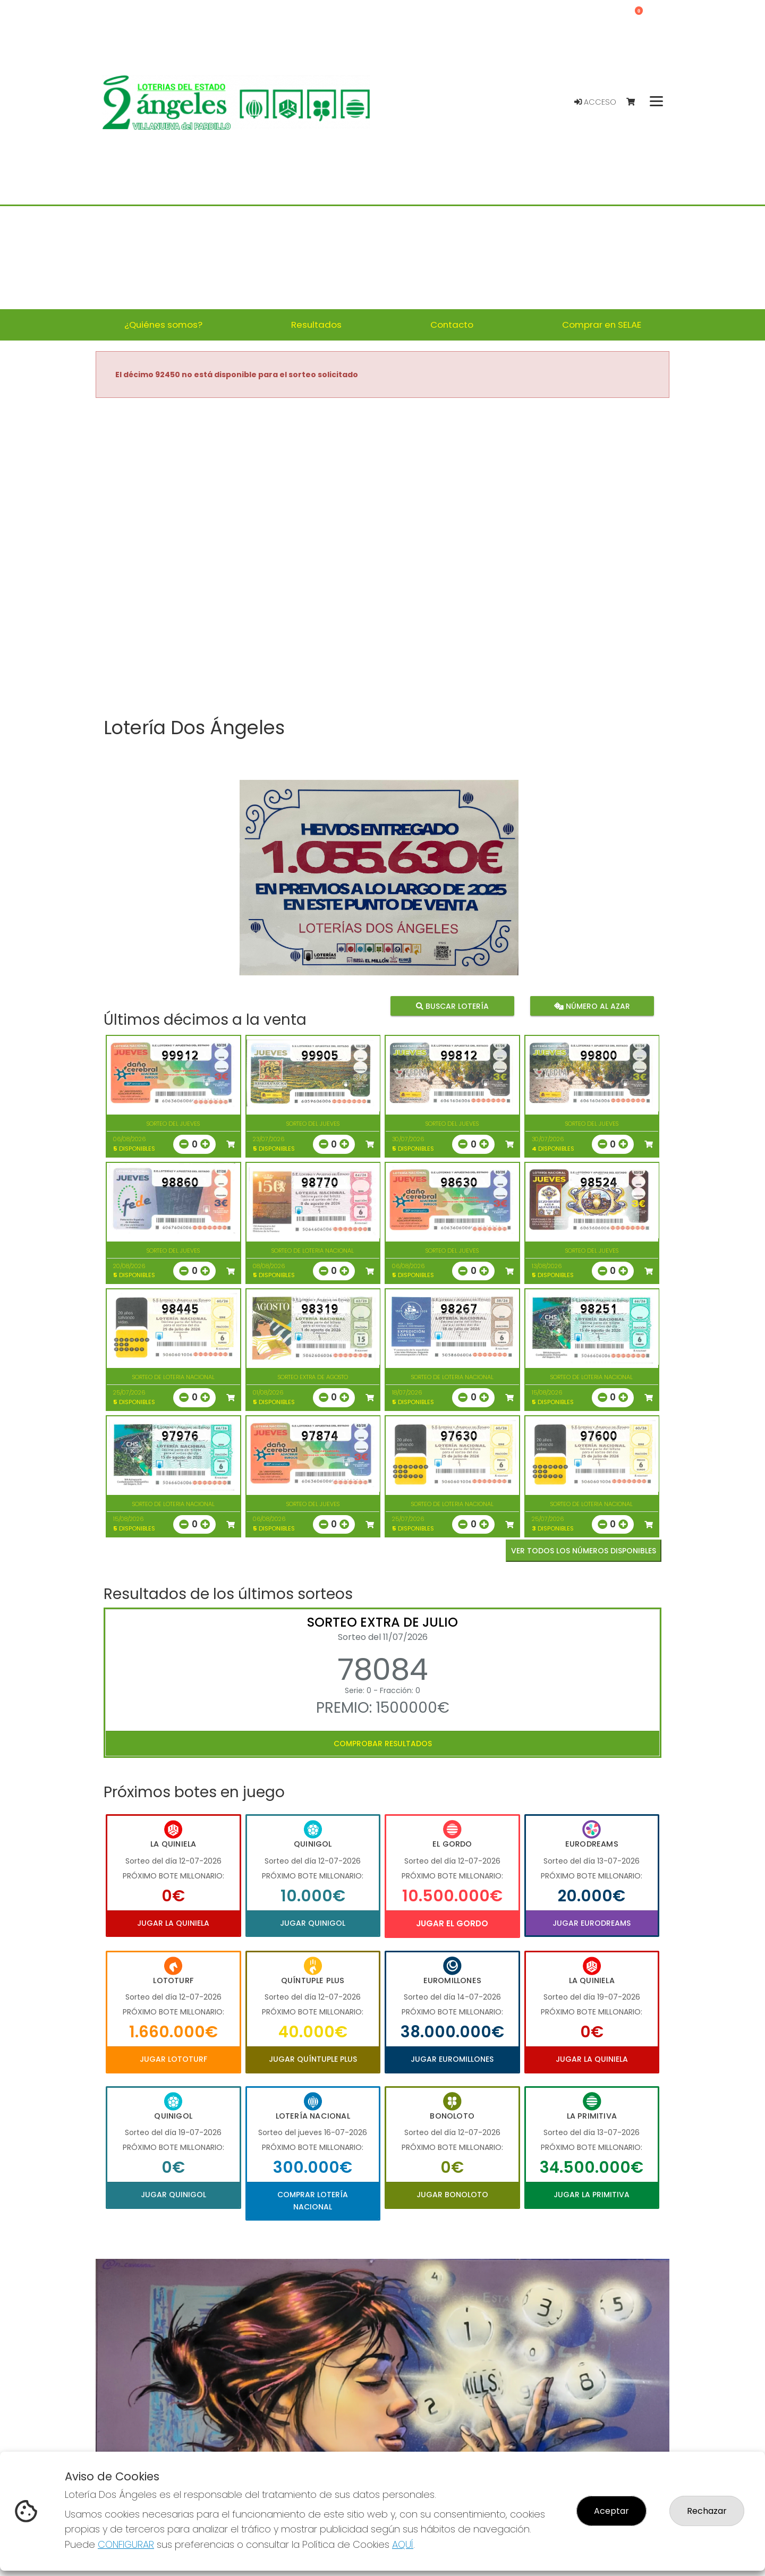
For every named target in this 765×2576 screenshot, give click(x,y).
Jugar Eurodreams (591, 1923)
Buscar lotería (452, 1005)
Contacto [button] (451, 324)
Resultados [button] (316, 324)
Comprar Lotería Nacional (312, 2200)
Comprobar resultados (383, 1743)
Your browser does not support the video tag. (382, 558)
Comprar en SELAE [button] (601, 324)
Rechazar (707, 2511)
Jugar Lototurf (173, 2059)
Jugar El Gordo (452, 1923)
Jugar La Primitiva (592, 2194)
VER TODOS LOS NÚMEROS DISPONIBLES (583, 1550)
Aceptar (611, 2511)
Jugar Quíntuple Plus (313, 2059)
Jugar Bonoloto (452, 2194)
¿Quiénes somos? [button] (163, 324)
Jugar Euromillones (452, 2059)
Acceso (595, 102)
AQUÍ (402, 2544)
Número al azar (592, 1005)
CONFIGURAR (126, 2544)
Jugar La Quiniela (173, 1923)
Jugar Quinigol (312, 1923)
